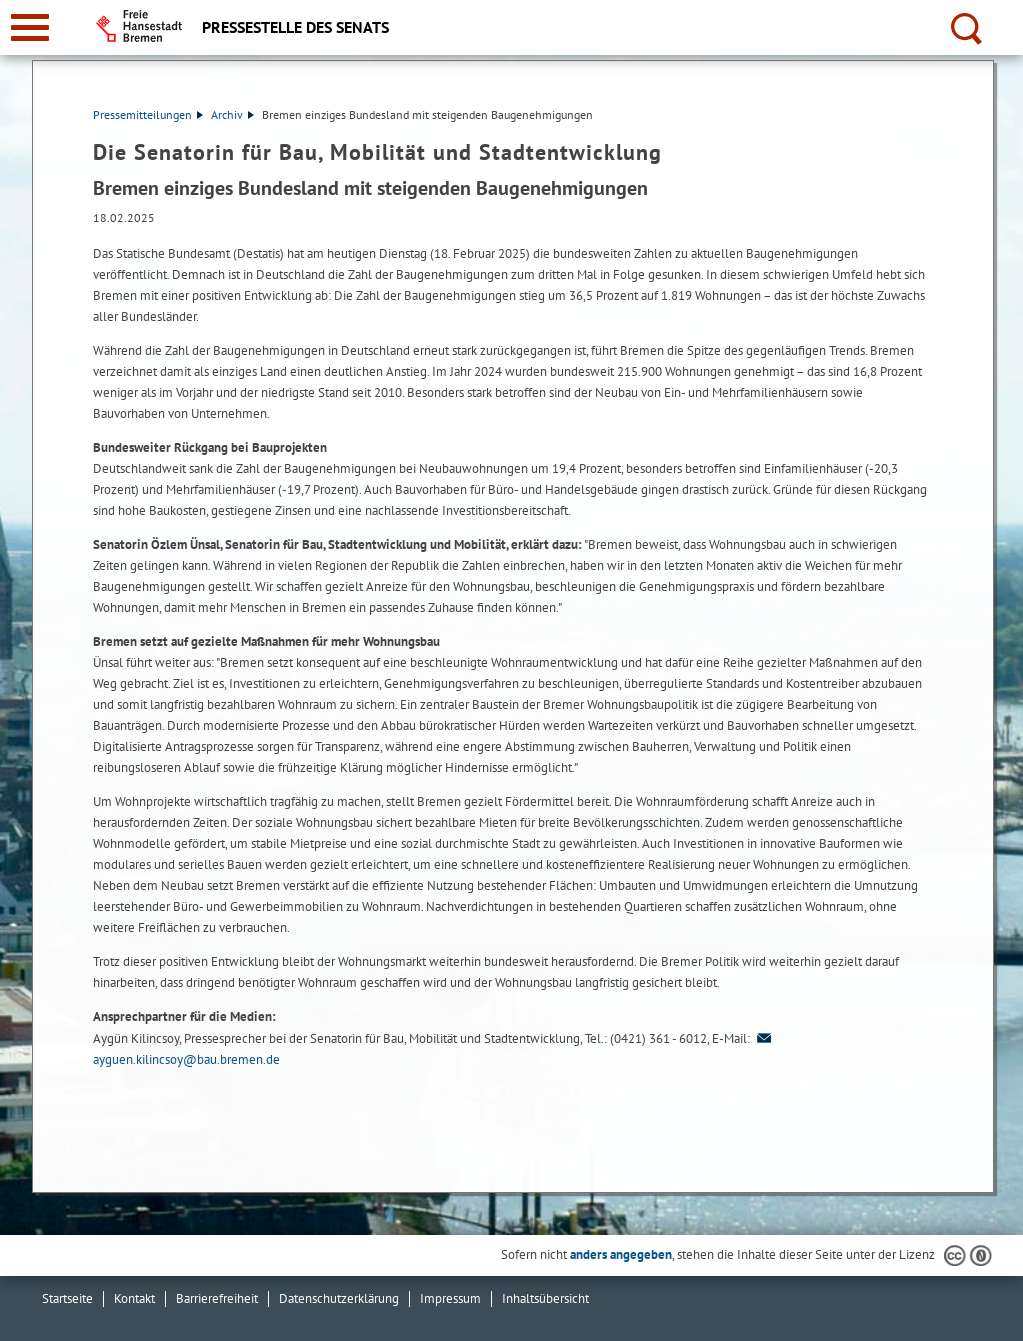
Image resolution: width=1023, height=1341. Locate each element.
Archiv (232, 114)
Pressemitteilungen (148, 114)
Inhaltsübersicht (545, 1298)
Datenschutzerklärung (339, 1298)
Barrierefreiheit (217, 1298)
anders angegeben (621, 1254)
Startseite (67, 1298)
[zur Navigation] (30, 27)
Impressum (450, 1298)
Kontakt (134, 1298)
